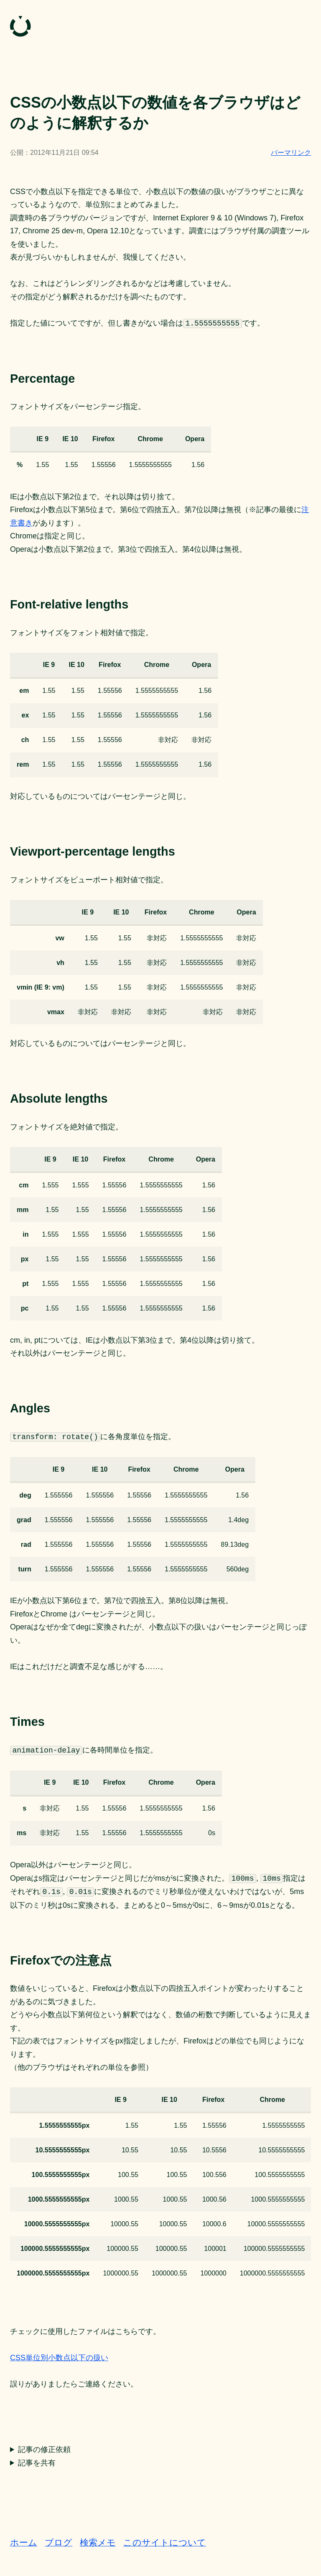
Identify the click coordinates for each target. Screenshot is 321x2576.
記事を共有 (37, 2463)
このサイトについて (164, 2542)
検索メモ (98, 2542)
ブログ (58, 2542)
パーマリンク (291, 152)
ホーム (23, 2542)
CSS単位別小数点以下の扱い (59, 2358)
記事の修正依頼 (44, 2449)
